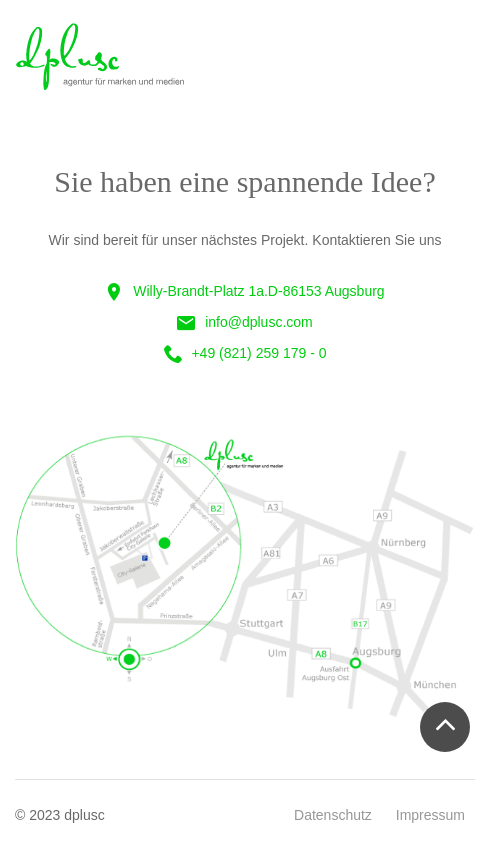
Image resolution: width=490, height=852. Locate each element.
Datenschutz (333, 815)
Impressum (430, 815)
